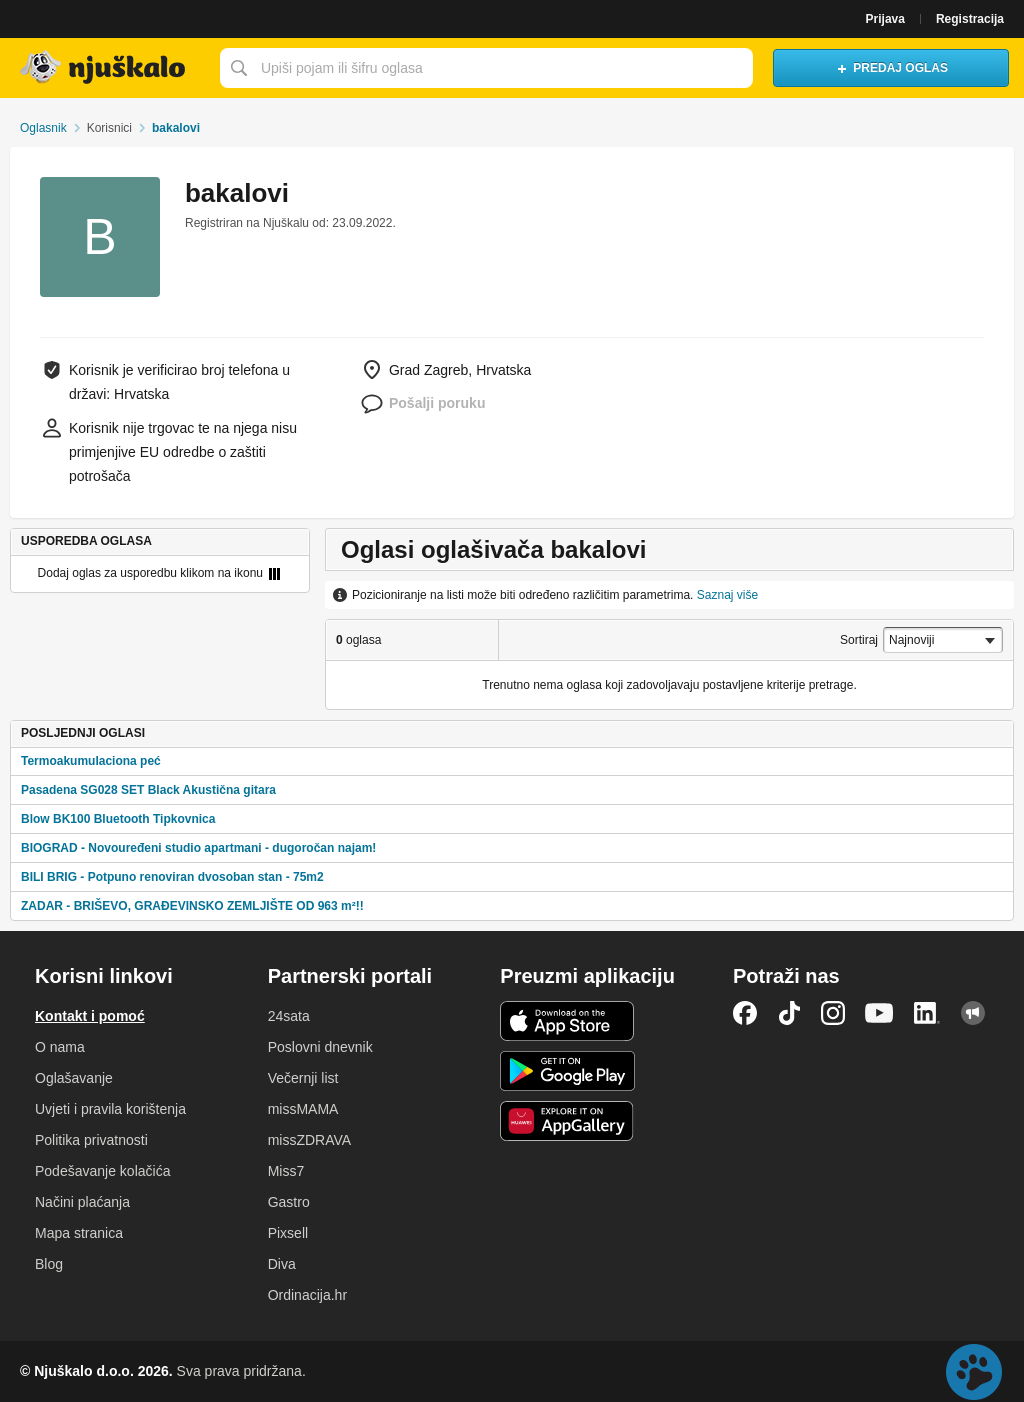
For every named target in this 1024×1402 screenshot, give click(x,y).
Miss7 (286, 1171)
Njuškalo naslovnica (105, 68)
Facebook (745, 1013)
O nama (60, 1047)
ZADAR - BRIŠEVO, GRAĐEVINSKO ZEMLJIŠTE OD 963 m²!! (192, 906)
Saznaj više (727, 595)
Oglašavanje (74, 1078)
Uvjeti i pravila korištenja (110, 1109)
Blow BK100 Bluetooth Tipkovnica (118, 819)
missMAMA (303, 1109)
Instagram (833, 1013)
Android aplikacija (567, 1071)
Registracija (970, 19)
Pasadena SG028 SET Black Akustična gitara (148, 790)
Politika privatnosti (91, 1140)
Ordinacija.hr (307, 1295)
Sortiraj (859, 640)
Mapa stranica (79, 1233)
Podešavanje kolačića (102, 1171)
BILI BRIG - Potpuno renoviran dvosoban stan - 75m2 (172, 877)
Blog (49, 1264)
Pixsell (288, 1233)
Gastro (289, 1202)
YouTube (879, 1013)
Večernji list (303, 1078)
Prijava (885, 19)
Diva (282, 1264)
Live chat (974, 1372)
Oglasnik (43, 128)
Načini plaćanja (82, 1202)
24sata (289, 1016)
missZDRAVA (309, 1140)
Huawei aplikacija (567, 1121)
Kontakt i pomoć (90, 1016)
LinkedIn (927, 1013)
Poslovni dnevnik (320, 1047)
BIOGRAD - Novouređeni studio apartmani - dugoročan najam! (198, 848)
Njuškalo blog (973, 1013)
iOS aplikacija (567, 1021)
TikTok (789, 1013)
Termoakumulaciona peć (91, 761)
